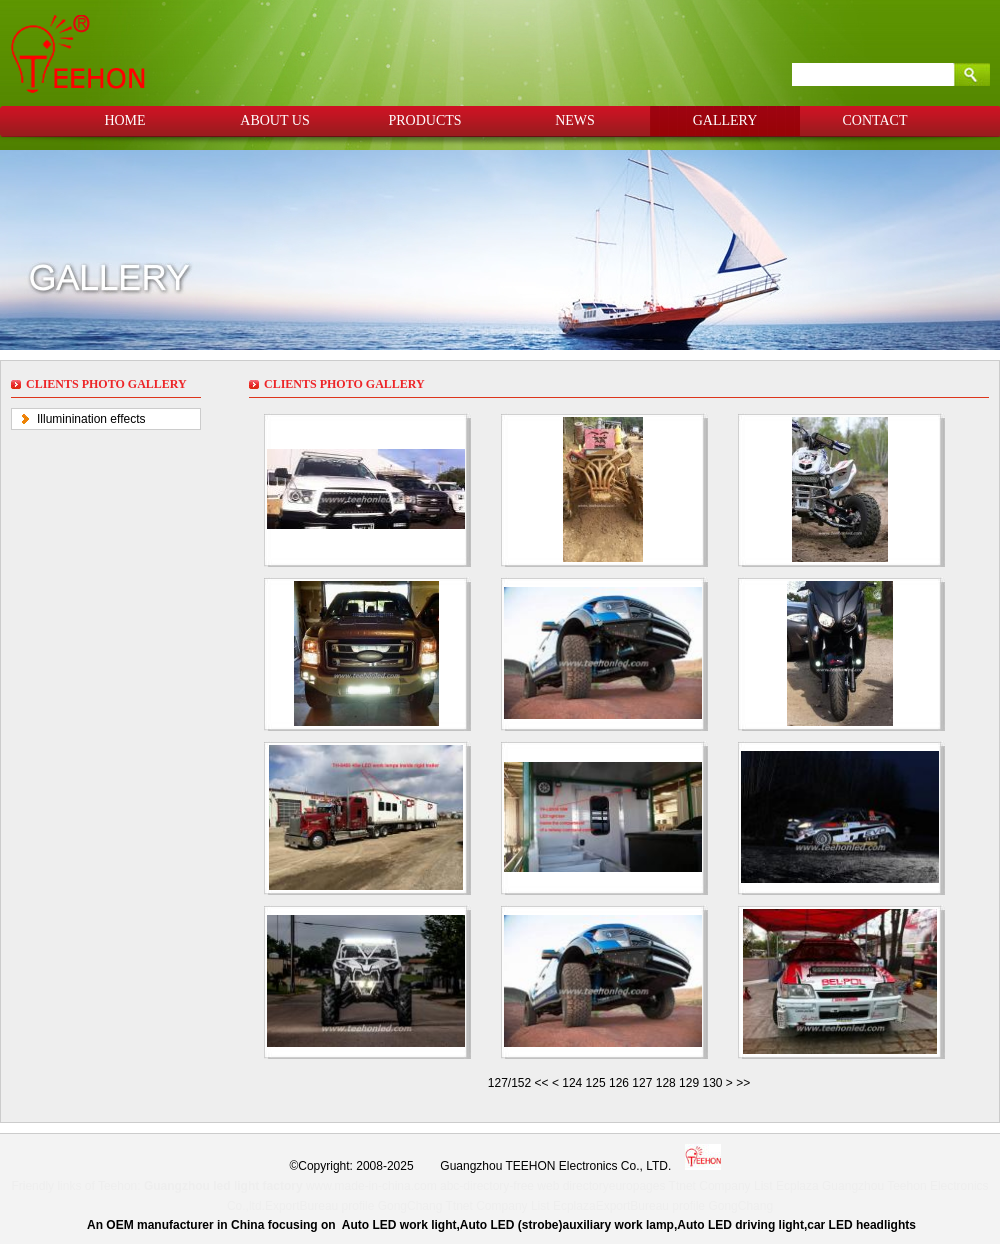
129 (689, 1083)
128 (666, 1083)
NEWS (575, 120)
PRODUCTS (424, 120)
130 (712, 1083)
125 (596, 1083)
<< (543, 1083)
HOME (124, 120)
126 (619, 1083)
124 (572, 1083)
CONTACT (875, 120)
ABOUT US (274, 120)
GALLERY (725, 120)
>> (743, 1083)
